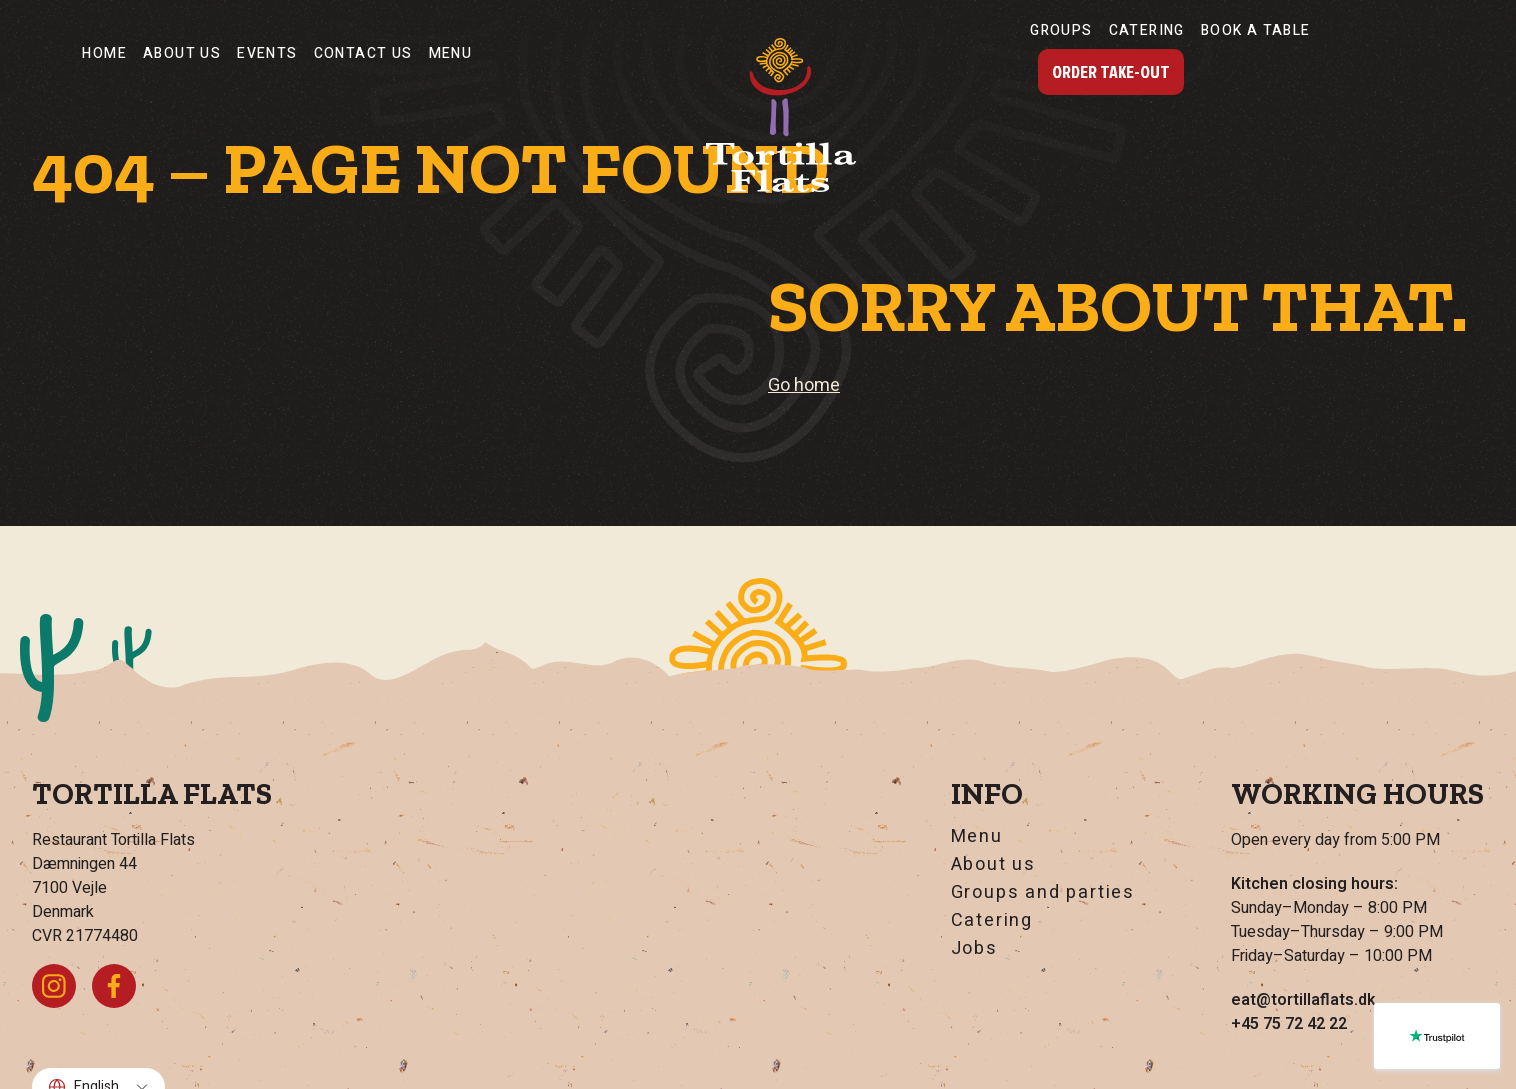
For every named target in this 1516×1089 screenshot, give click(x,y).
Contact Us (363, 53)
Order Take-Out (1111, 71)
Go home (804, 385)
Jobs (974, 949)
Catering (1147, 30)
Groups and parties (1043, 893)
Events (267, 53)
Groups (1061, 30)
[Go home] (781, 115)
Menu (451, 53)
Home (104, 53)
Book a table (1256, 30)
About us (182, 53)
